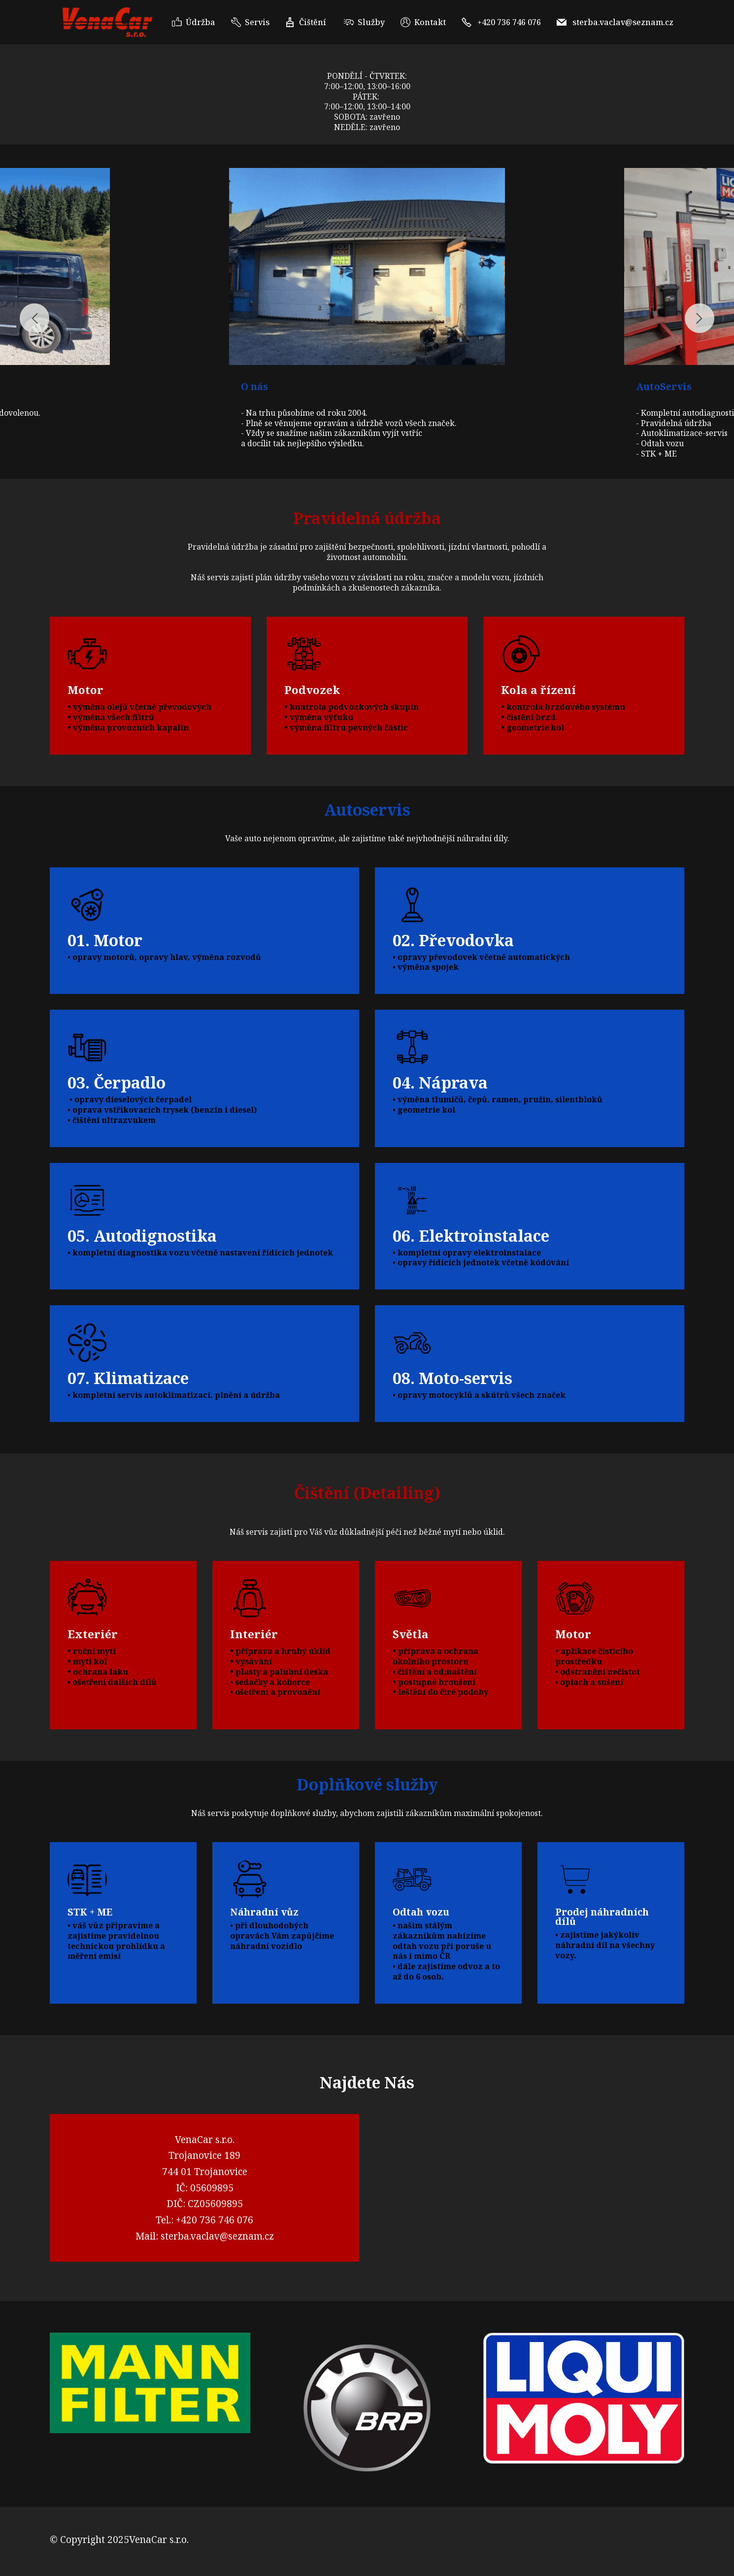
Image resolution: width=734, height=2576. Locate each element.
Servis (250, 22)
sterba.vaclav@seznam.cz (615, 22)
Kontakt (423, 22)
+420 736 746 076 (501, 22)
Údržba (193, 22)
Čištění (306, 22)
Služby (364, 22)
